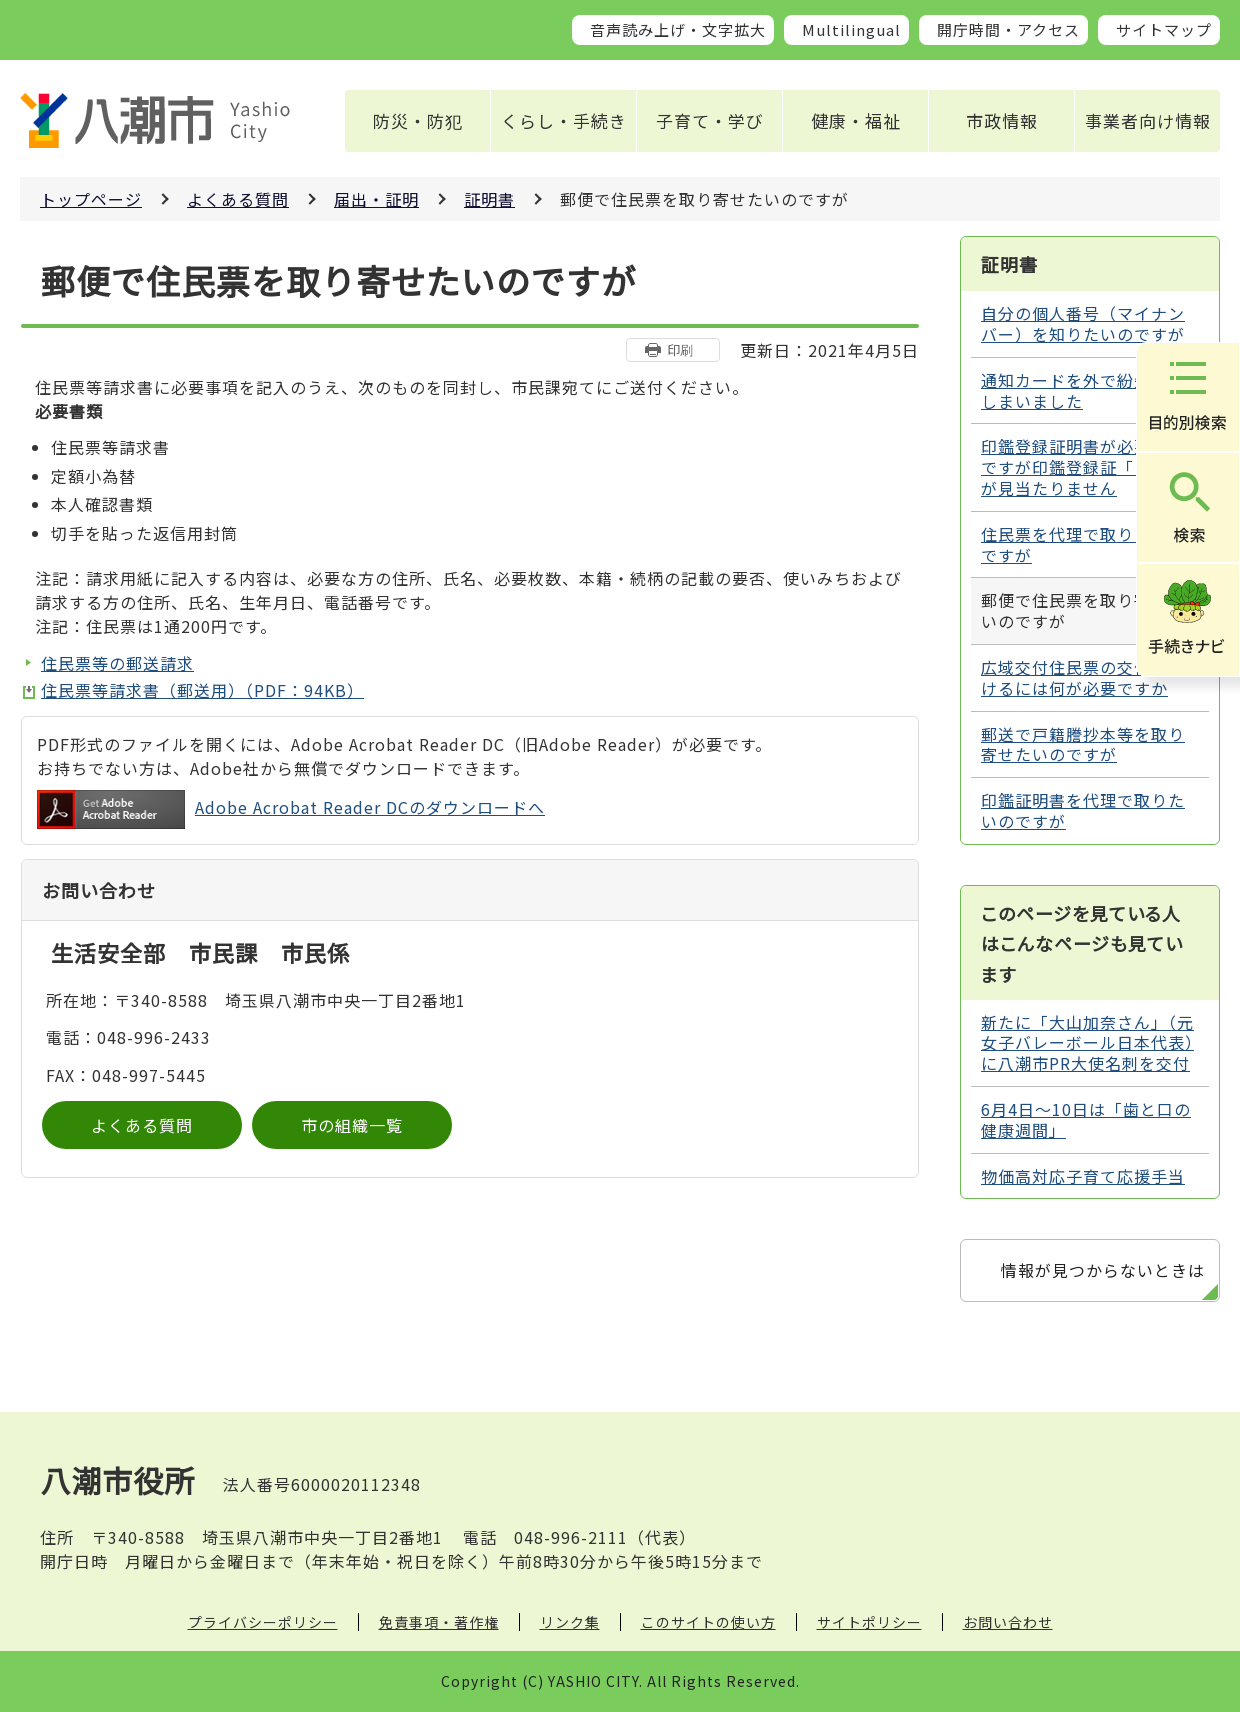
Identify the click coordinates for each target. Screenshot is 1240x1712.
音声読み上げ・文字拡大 (678, 29)
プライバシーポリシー (263, 1622)
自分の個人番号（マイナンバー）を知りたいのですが (1083, 323)
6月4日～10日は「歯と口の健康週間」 (1086, 1119)
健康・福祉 (856, 120)
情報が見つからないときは (1103, 1270)
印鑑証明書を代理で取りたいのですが (1083, 810)
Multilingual (851, 29)
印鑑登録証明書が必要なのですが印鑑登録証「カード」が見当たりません (1087, 467)
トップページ (91, 199)
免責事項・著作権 (439, 1622)
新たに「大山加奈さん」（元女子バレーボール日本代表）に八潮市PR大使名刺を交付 (1087, 1043)
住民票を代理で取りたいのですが (1083, 544)
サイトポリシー (869, 1622)
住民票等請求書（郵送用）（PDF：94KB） (202, 690)
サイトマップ (1164, 29)
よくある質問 (238, 199)
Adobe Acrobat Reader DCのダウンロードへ (291, 809)
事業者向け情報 (1148, 120)
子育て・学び (710, 120)
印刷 (680, 349)
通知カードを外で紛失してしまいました (1083, 390)
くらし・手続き (564, 120)
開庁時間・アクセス (1008, 29)
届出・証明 (376, 199)
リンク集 (570, 1622)
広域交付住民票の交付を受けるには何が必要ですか (1083, 677)
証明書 (489, 199)
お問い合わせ (1008, 1622)
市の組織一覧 (352, 1125)
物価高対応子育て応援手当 (1083, 1176)
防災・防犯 (418, 120)
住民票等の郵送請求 (117, 663)
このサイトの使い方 (708, 1622)
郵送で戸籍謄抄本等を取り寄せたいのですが (1083, 744)
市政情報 (1002, 120)
